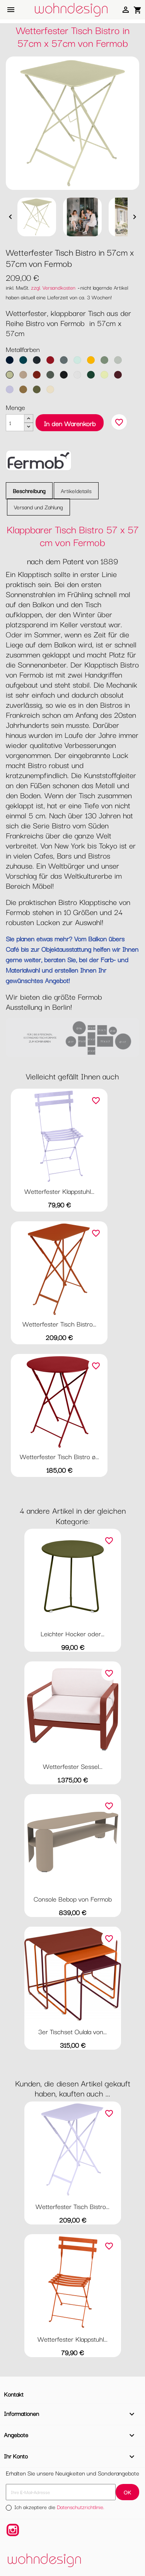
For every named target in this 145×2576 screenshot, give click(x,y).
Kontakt (14, 2393)
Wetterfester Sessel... (72, 1766)
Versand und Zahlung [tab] (38, 506)
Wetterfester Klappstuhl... (59, 1191)
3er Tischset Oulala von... (72, 2031)
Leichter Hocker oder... (72, 1633)
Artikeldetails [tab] (76, 490)
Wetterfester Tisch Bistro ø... (59, 1456)
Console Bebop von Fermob (73, 1898)
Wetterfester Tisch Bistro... (59, 1323)
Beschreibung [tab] (29, 490)
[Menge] (15, 422)
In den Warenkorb (70, 423)
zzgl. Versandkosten (53, 287)
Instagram (13, 2530)
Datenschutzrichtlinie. (80, 2507)
